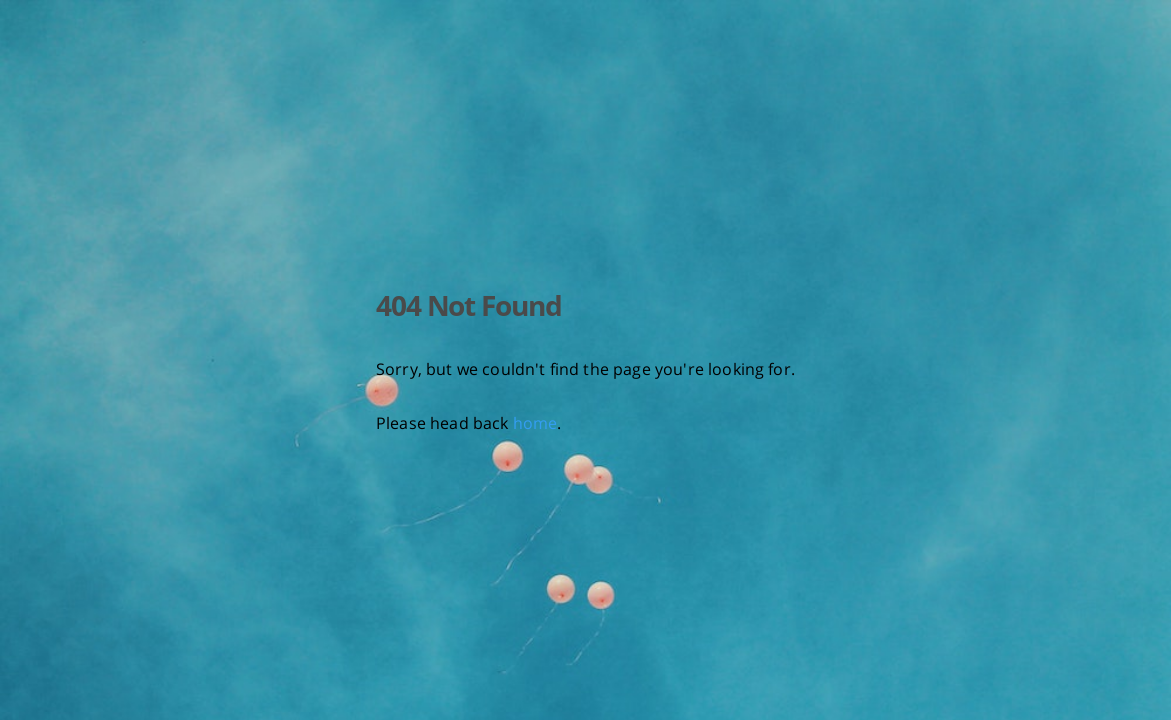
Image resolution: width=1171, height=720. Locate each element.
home (535, 423)
